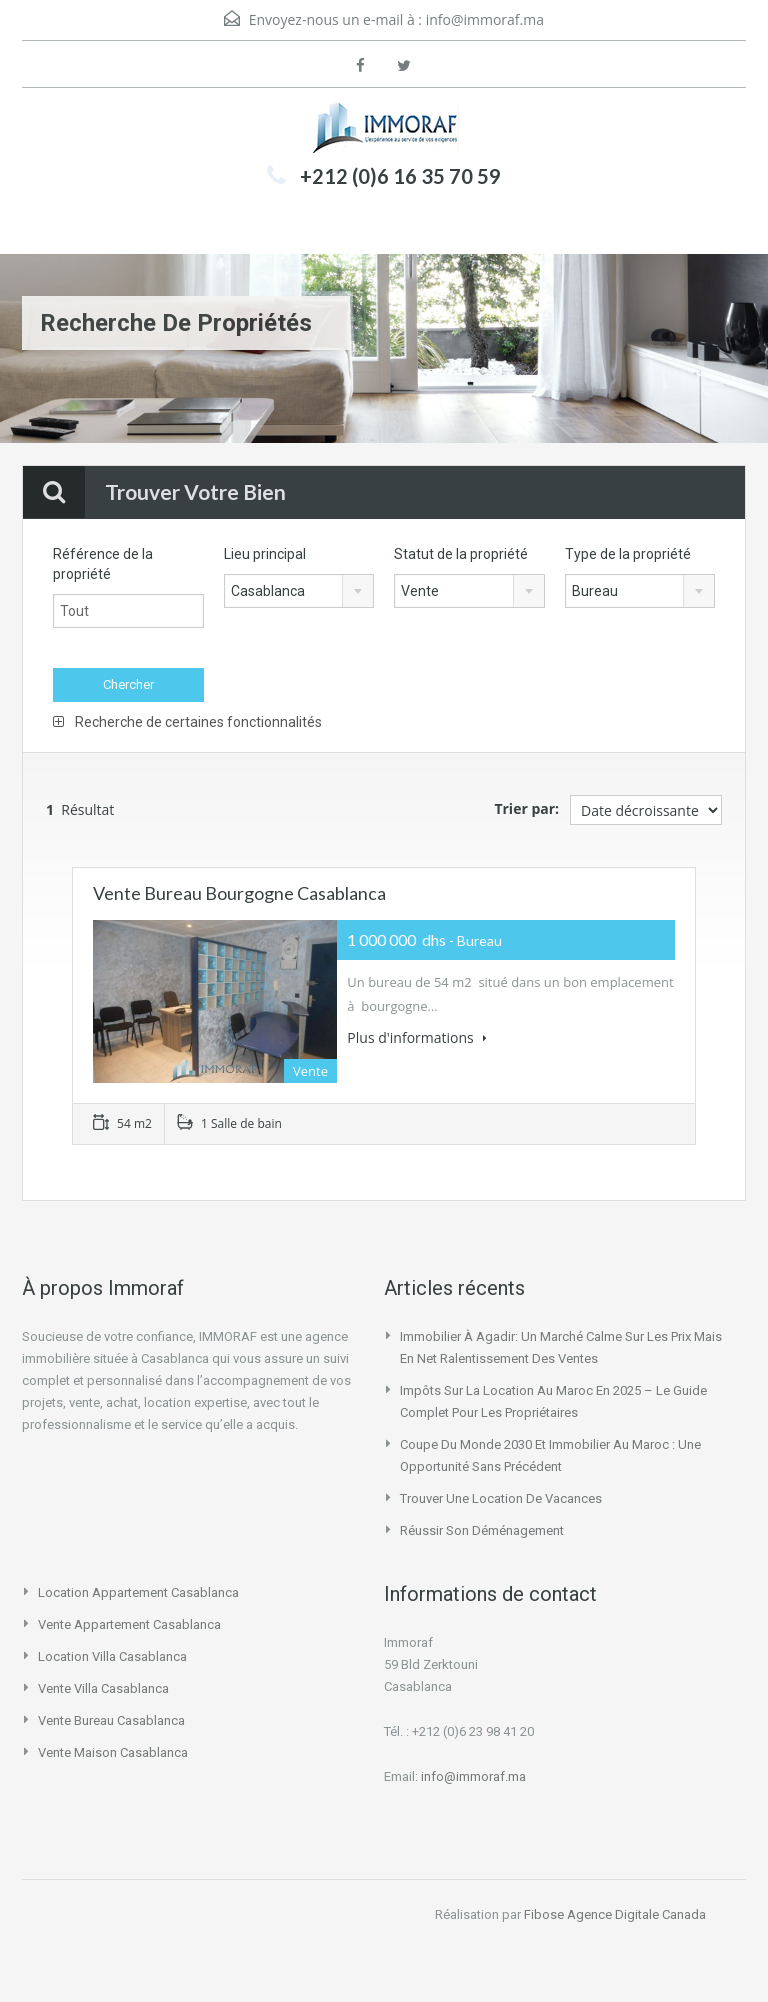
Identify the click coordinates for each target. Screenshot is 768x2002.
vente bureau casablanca (111, 1720)
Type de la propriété (628, 554)
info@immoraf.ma (485, 19)
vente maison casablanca (113, 1752)
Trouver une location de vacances (501, 1498)
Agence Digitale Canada (636, 1914)
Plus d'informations (417, 1037)
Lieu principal (265, 554)
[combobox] (299, 591)
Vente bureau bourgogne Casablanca (239, 893)
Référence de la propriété (103, 564)
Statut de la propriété (461, 554)
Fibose (544, 1914)
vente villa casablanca (103, 1688)
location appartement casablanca (138, 1592)
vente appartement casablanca (129, 1624)
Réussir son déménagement (482, 1530)
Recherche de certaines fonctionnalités (187, 722)
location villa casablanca (112, 1656)
